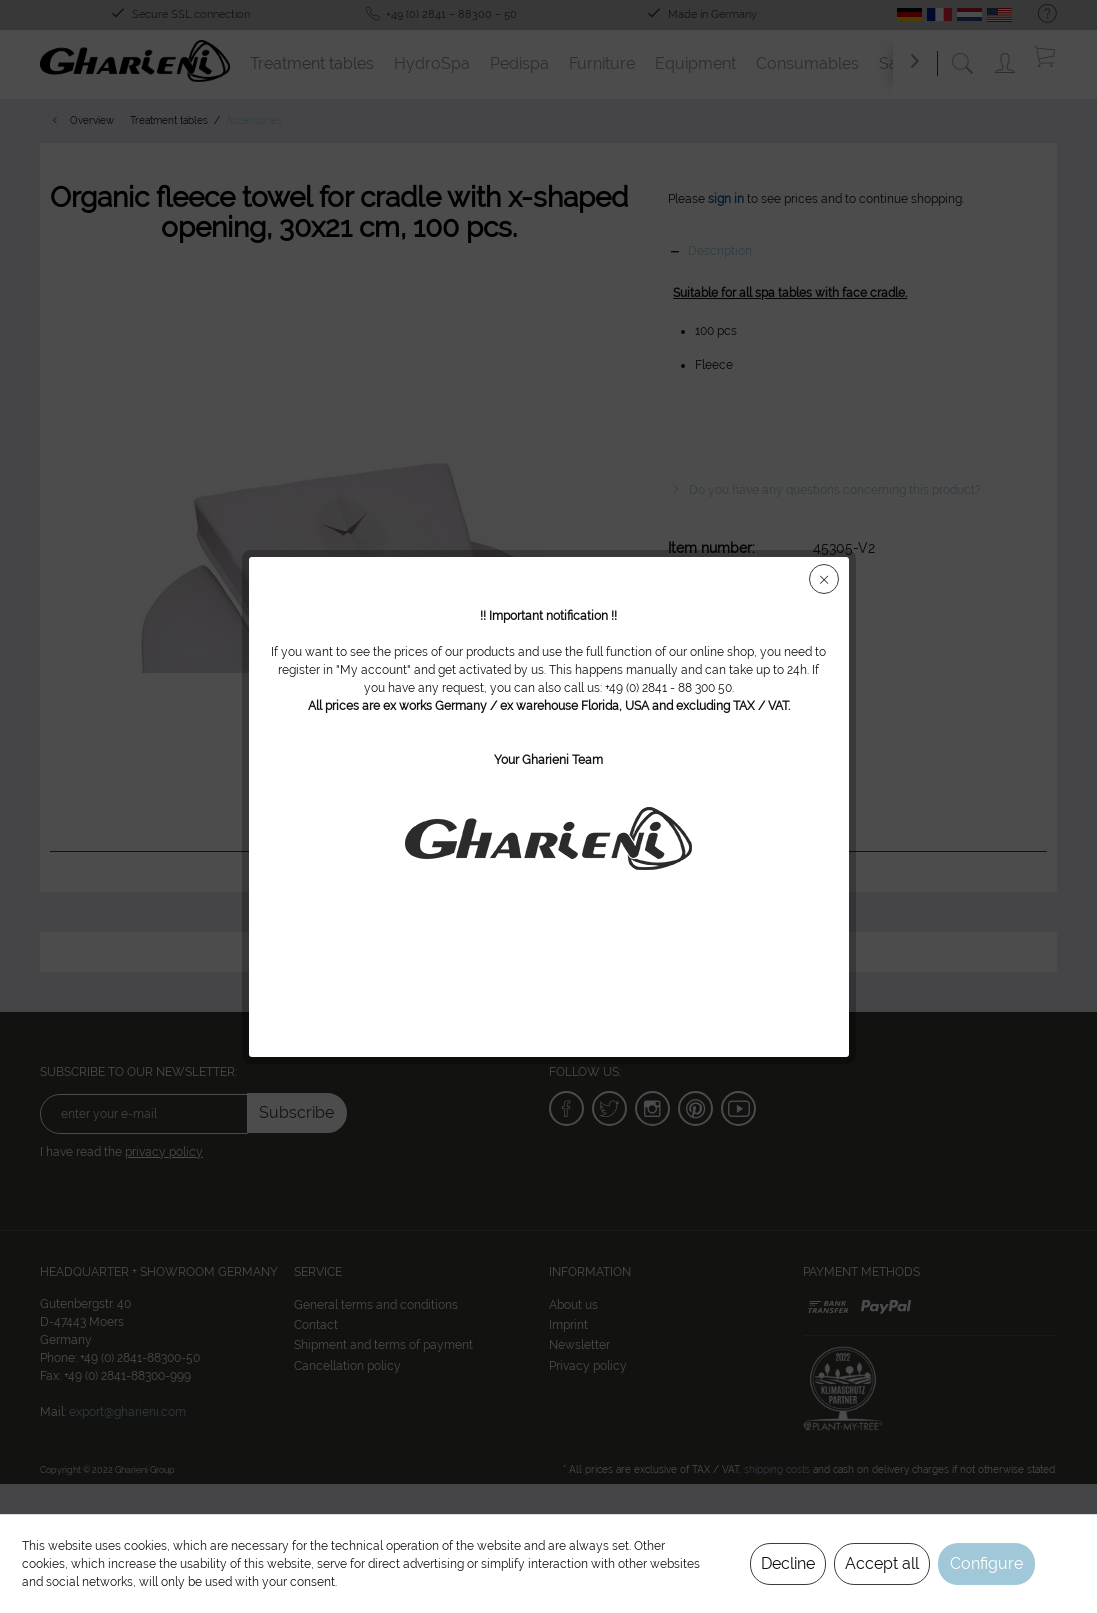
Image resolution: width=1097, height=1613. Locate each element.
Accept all (882, 1563)
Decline (788, 1563)
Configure (986, 1563)
